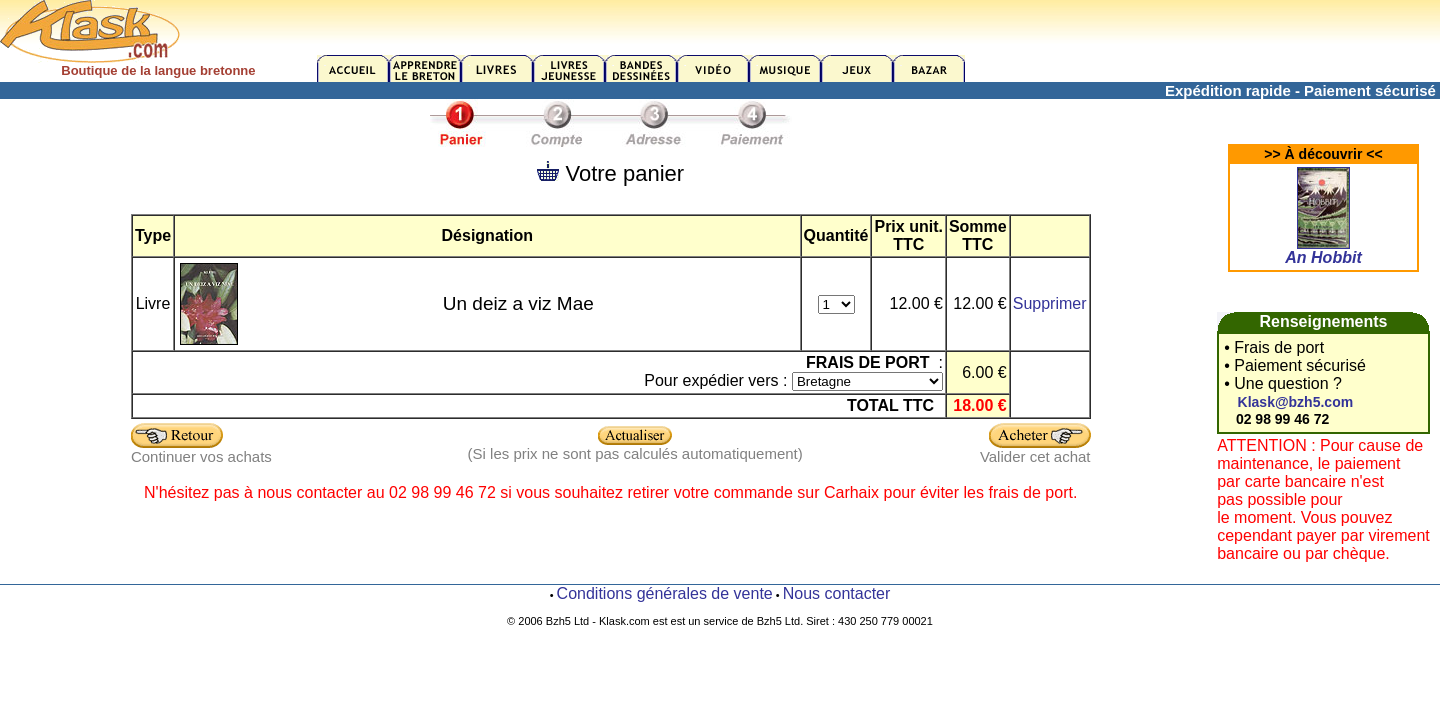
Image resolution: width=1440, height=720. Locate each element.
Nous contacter (837, 593)
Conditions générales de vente (665, 593)
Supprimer (1050, 303)
